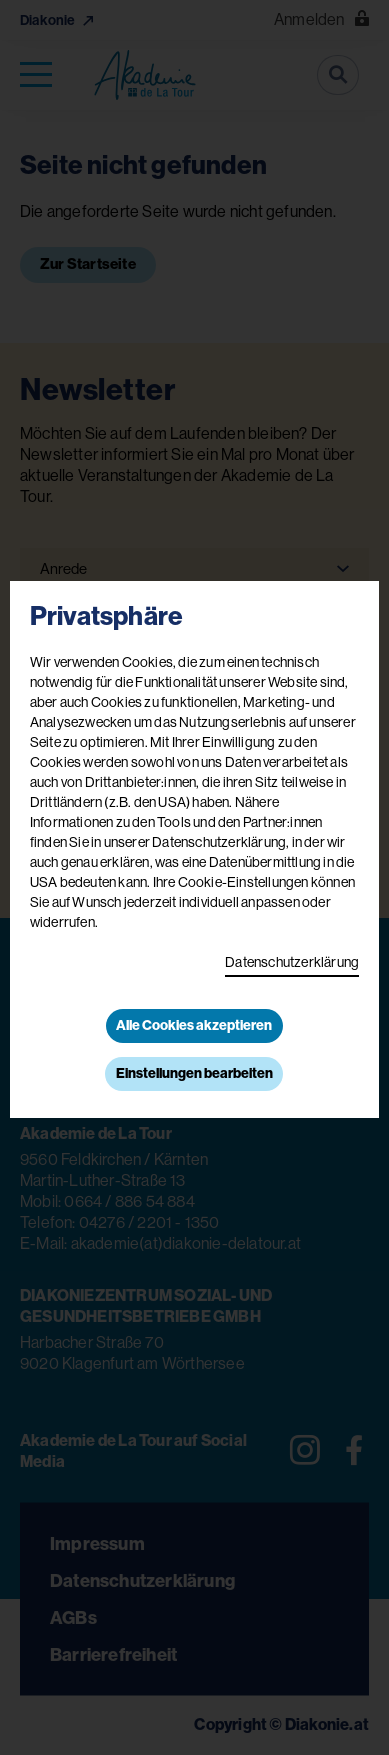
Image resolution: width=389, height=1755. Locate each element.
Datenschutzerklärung (292, 962)
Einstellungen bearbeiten (194, 1073)
